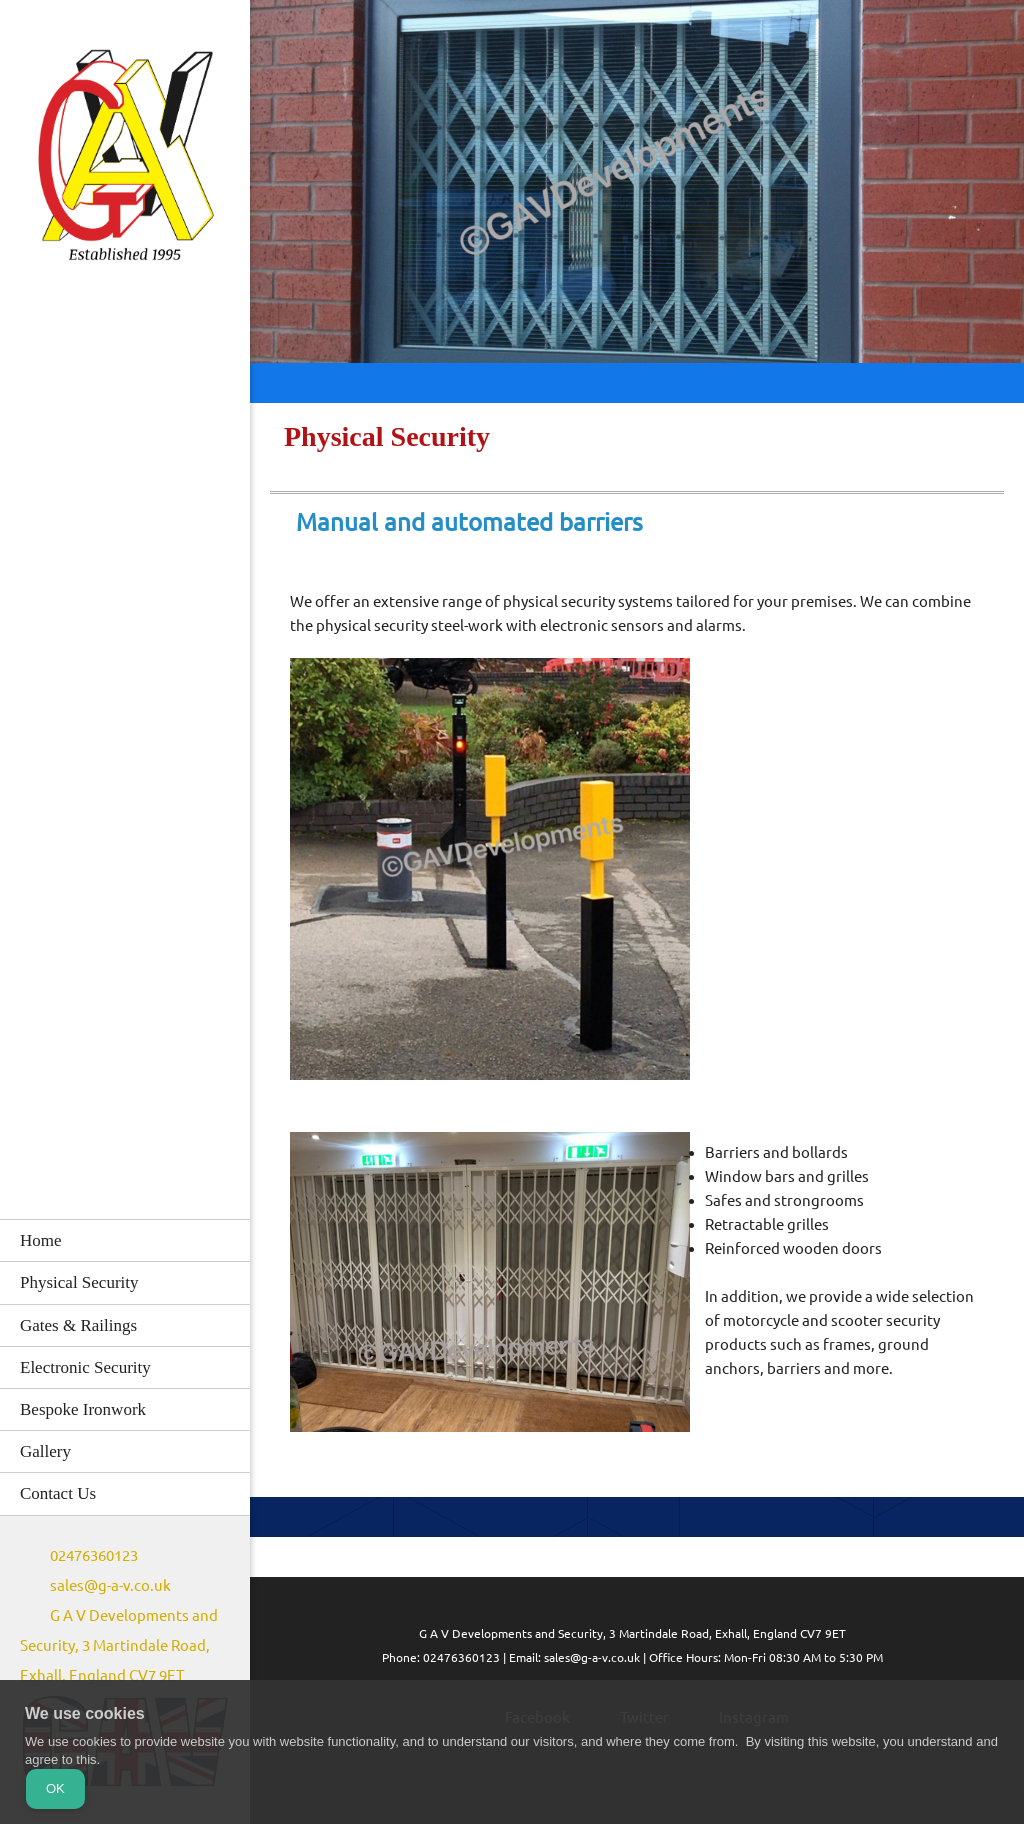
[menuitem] (125, 1240)
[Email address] (100, 1586)
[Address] (125, 1646)
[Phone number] (84, 1556)
